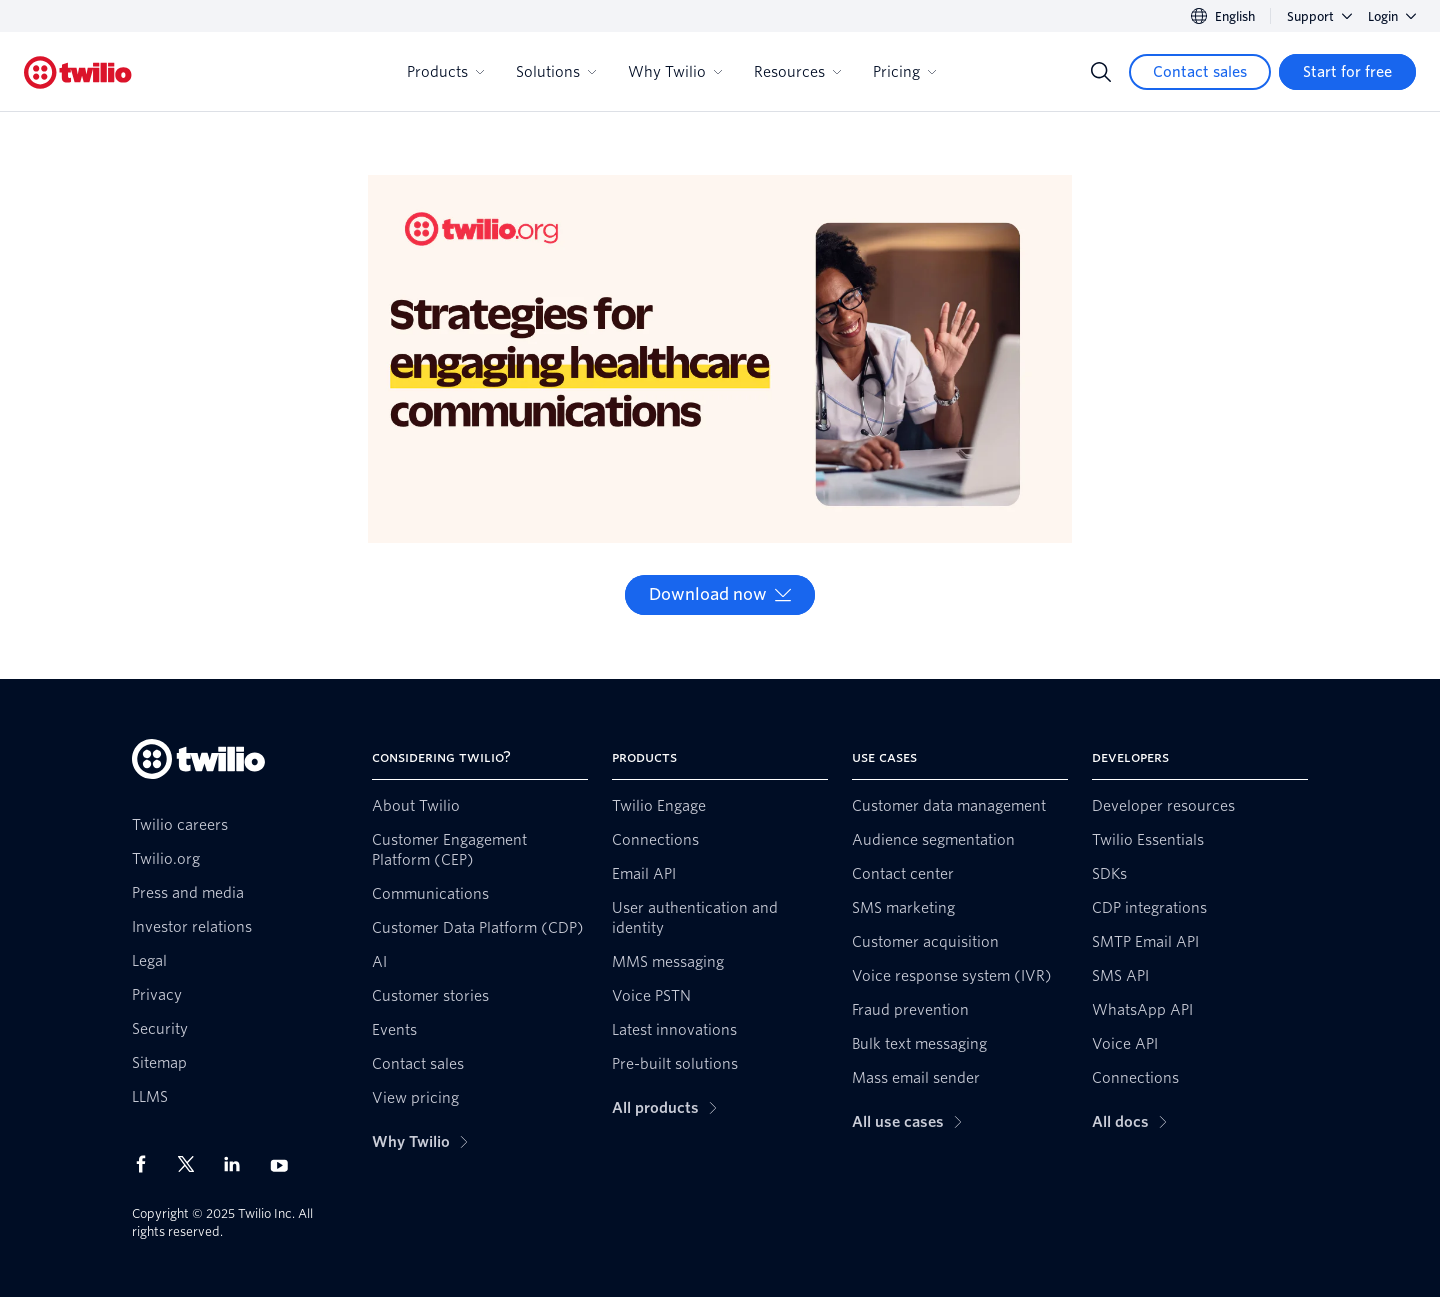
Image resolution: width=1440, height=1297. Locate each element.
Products (445, 72)
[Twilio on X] (193, 1164)
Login (1392, 16)
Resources (797, 72)
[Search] (1101, 72)
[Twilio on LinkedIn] (239, 1164)
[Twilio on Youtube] (285, 1164)
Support (1319, 16)
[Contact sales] (1200, 72)
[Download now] (720, 595)
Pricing (904, 72)
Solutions (556, 72)
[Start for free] (1347, 72)
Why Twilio (675, 72)
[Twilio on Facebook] (147, 1164)
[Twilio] (78, 72)
